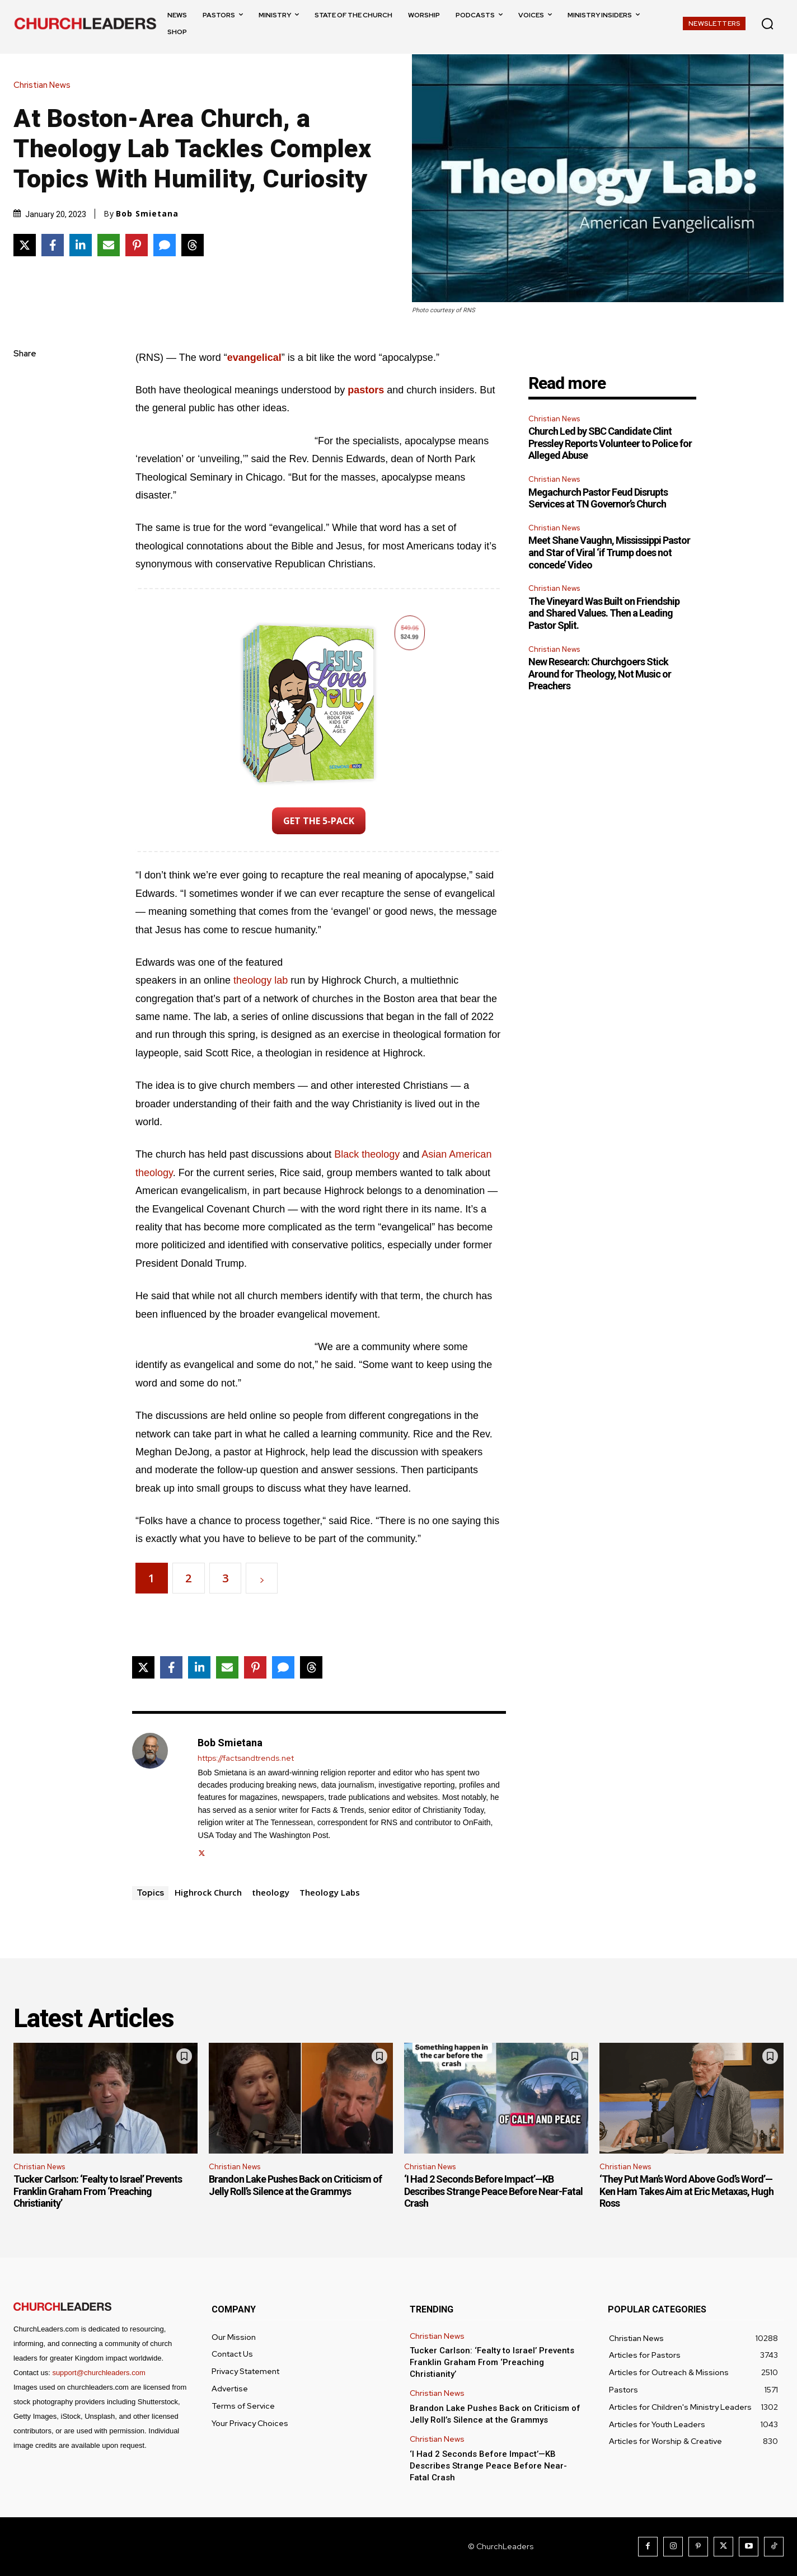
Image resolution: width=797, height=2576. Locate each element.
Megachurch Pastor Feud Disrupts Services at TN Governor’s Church (598, 498)
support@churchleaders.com (98, 2372)
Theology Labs (329, 1892)
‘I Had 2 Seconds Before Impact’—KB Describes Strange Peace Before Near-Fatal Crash (493, 2191)
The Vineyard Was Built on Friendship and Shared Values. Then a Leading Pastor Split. (603, 613)
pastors (366, 390)
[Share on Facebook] (52, 245)
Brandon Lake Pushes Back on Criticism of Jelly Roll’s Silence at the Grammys (295, 2185)
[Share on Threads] (192, 245)
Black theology (367, 1154)
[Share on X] (24, 245)
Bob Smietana (147, 214)
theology (270, 1892)
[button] (767, 23)
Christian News (44, 85)
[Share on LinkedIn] (80, 245)
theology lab (260, 980)
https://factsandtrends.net (246, 1758)
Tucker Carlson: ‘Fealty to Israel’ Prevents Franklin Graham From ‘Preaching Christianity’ (97, 2191)
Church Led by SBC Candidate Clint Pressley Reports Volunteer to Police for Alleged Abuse (610, 443)
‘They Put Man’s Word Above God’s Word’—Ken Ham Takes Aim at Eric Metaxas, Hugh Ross (686, 2191)
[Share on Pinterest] (136, 245)
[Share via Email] (108, 245)
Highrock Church (208, 1892)
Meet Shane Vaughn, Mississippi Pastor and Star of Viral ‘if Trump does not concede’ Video (609, 552)
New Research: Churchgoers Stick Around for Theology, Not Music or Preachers (599, 674)
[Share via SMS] (164, 245)
